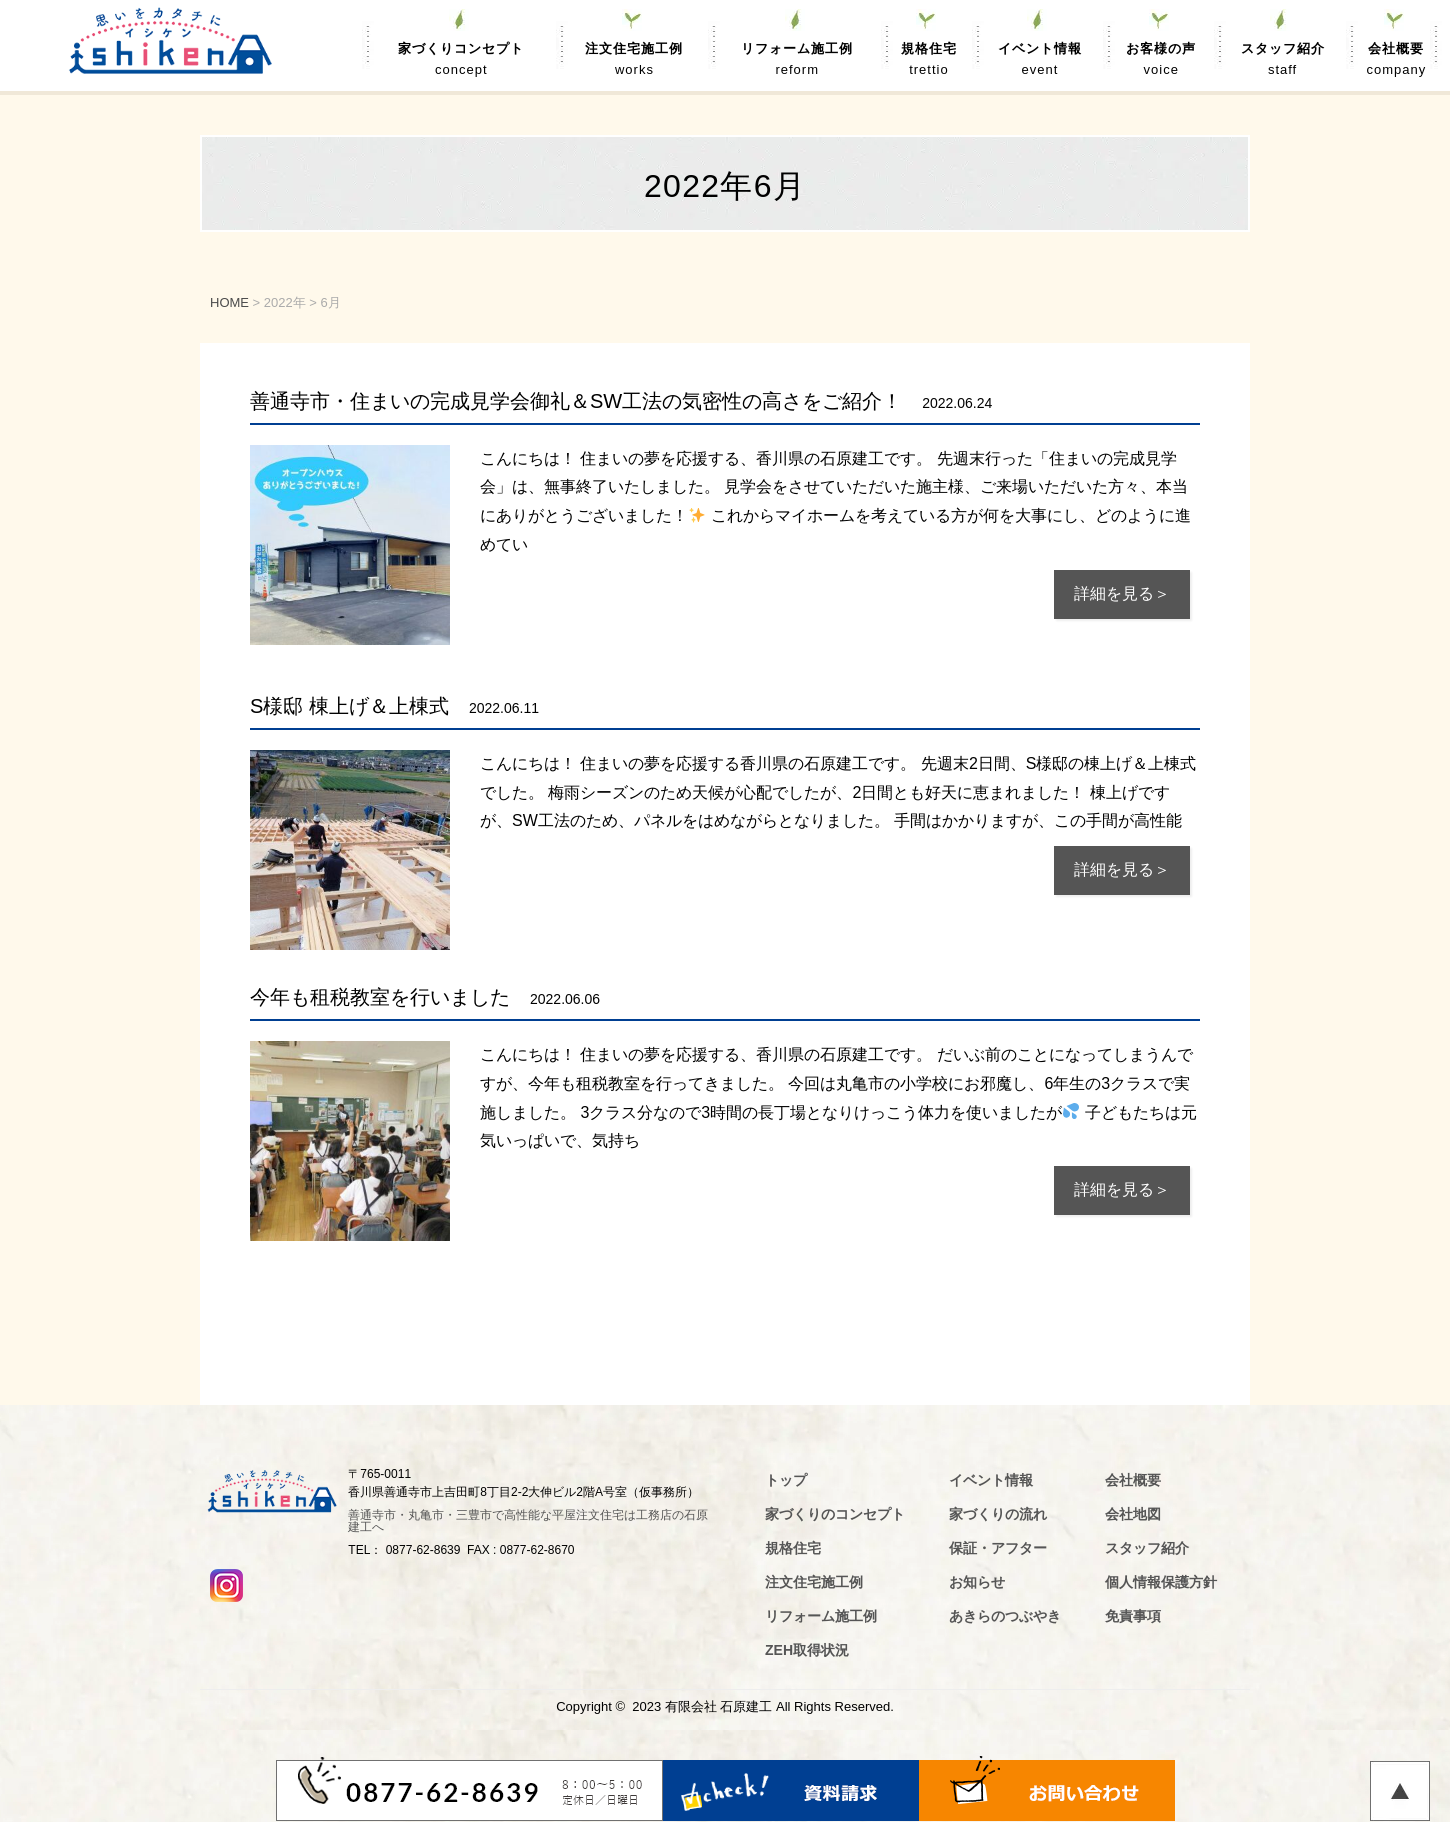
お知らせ (977, 1582)
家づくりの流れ (998, 1514)
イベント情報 (1040, 61)
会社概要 (1396, 61)
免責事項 (1133, 1616)
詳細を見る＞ (1122, 593)
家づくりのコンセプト (835, 1514)
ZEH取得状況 (807, 1650)
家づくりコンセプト (461, 61)
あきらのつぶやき (1005, 1616)
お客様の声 (1161, 61)
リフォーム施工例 (797, 61)
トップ (786, 1480)
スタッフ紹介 (1282, 61)
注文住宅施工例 (634, 61)
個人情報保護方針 (1161, 1582)
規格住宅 (928, 61)
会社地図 (1133, 1514)
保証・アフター (998, 1548)
